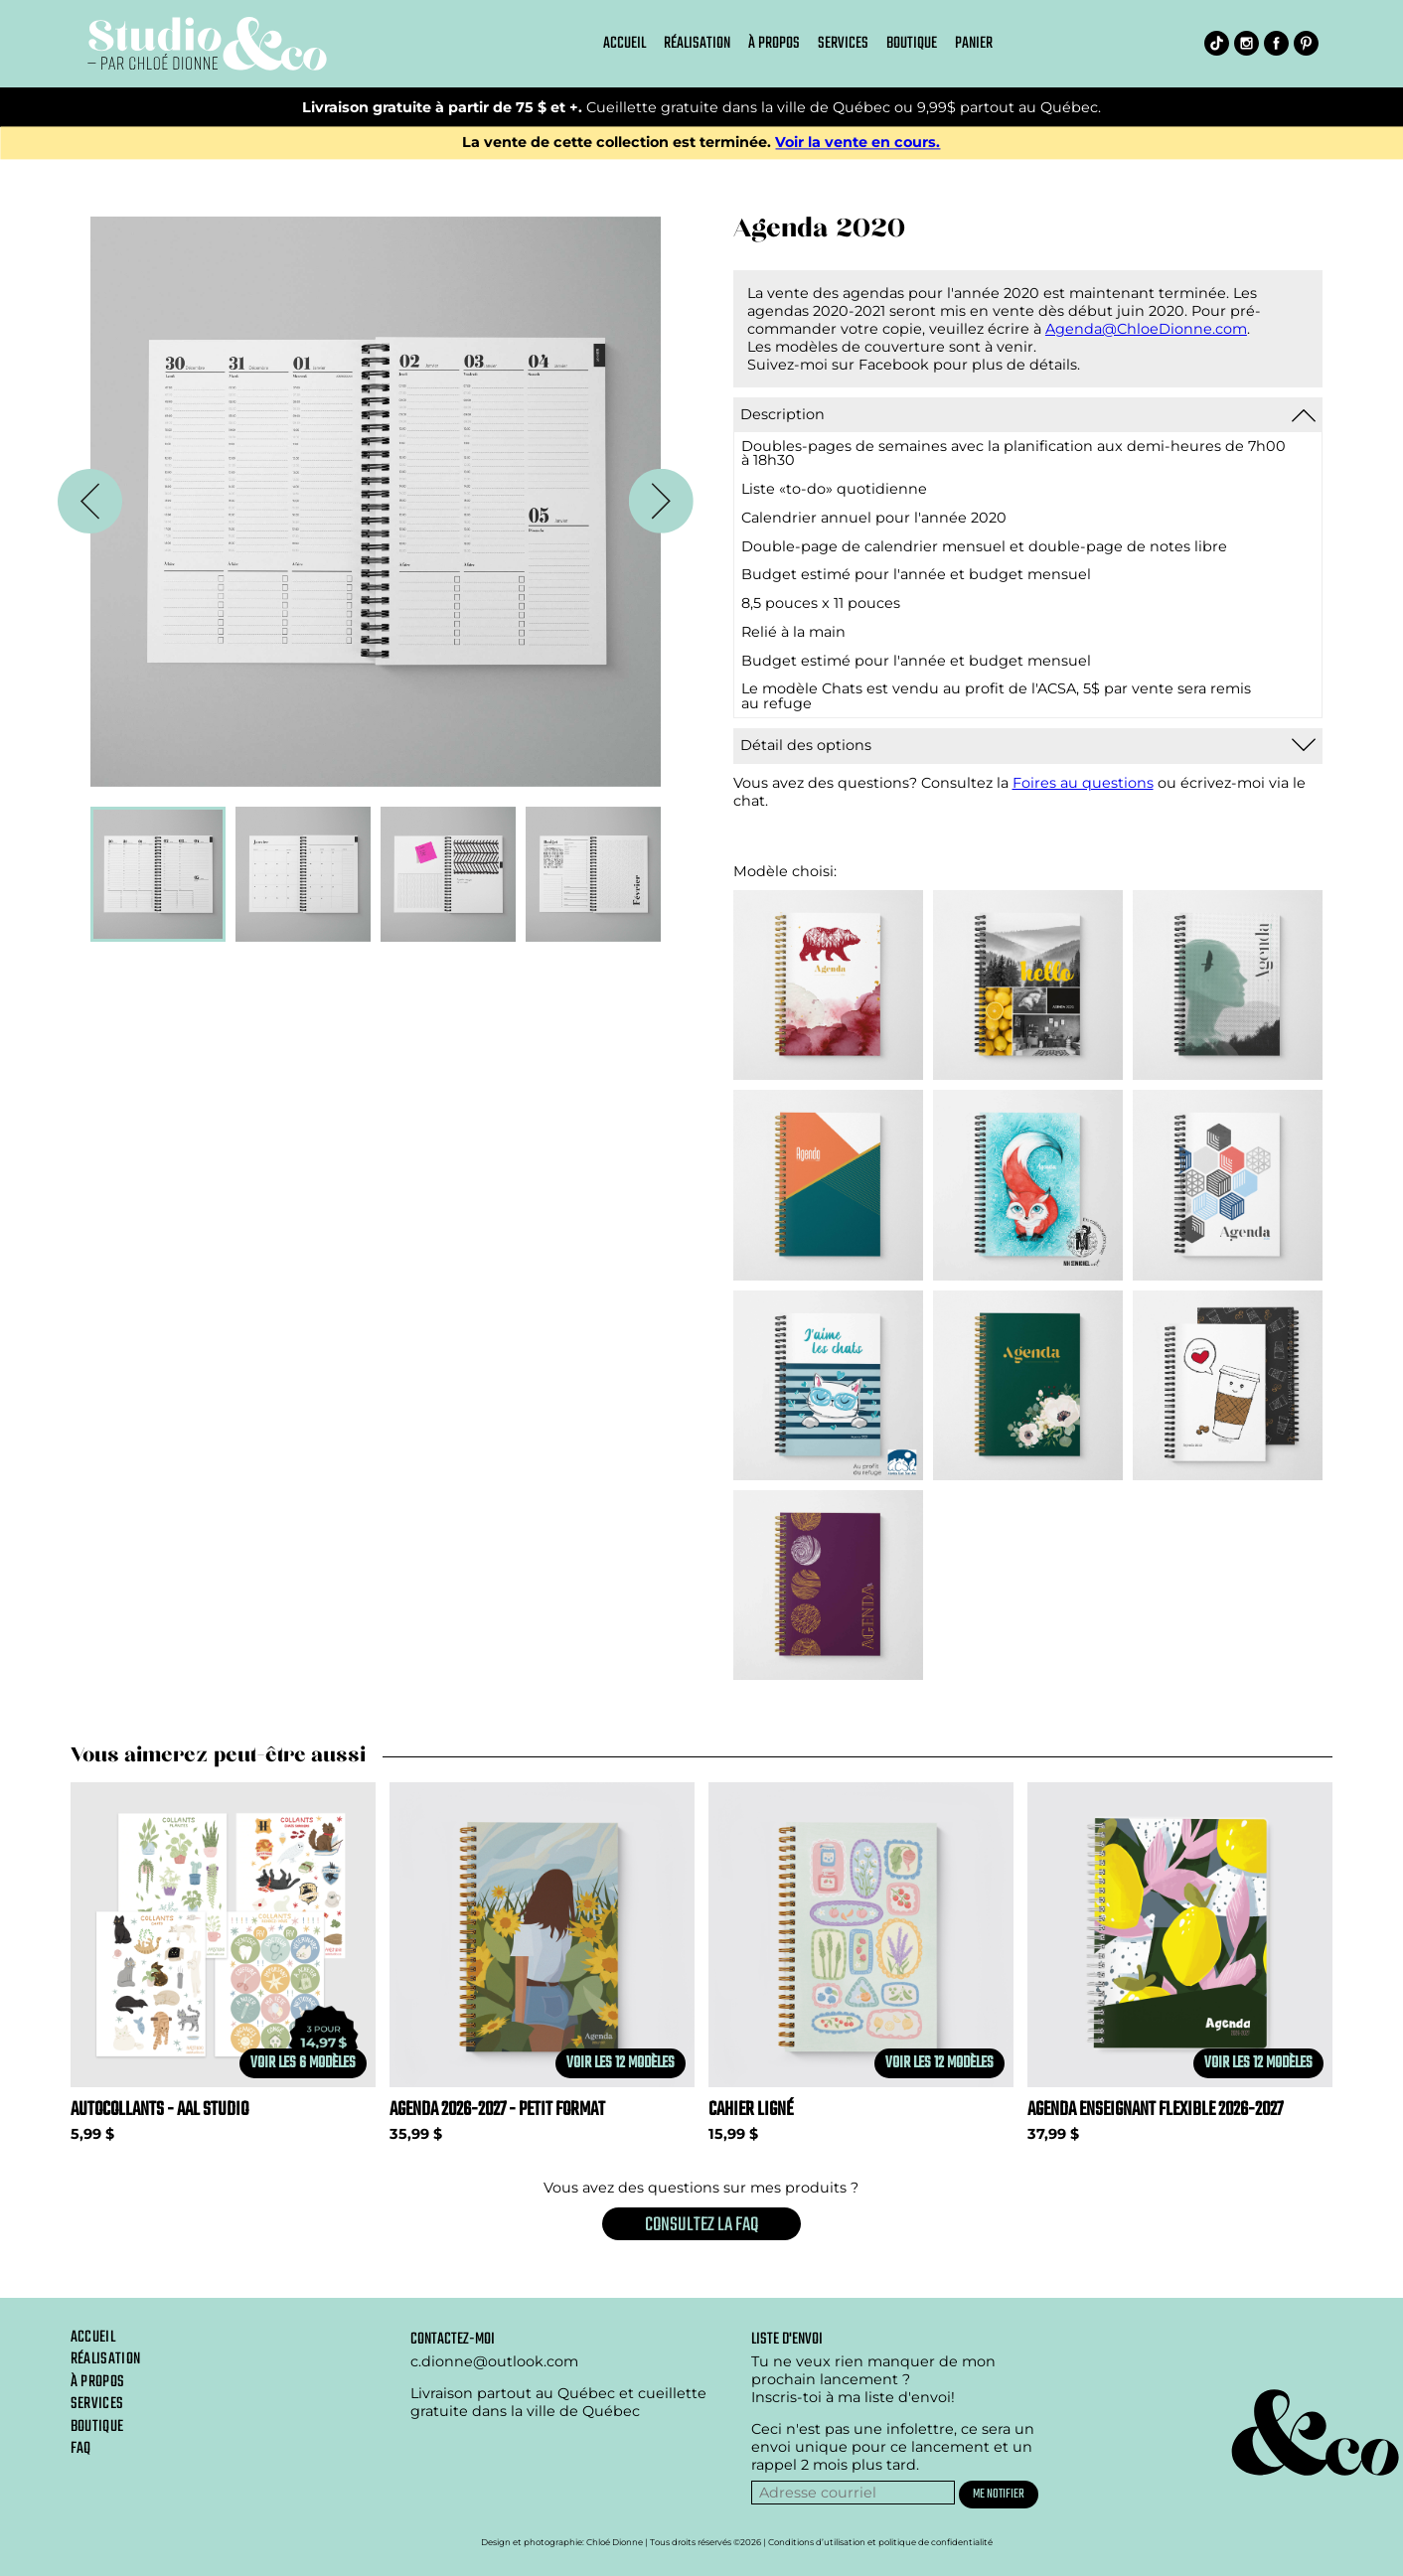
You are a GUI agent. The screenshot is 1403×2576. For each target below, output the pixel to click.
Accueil (624, 44)
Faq (81, 2449)
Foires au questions (1083, 783)
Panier (974, 44)
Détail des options (805, 745)
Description (782, 414)
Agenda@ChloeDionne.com (1146, 329)
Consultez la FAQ (701, 2224)
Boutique (911, 44)
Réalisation (697, 44)
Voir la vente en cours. (857, 143)
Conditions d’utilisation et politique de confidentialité (880, 2542)
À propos (774, 44)
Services (843, 44)
